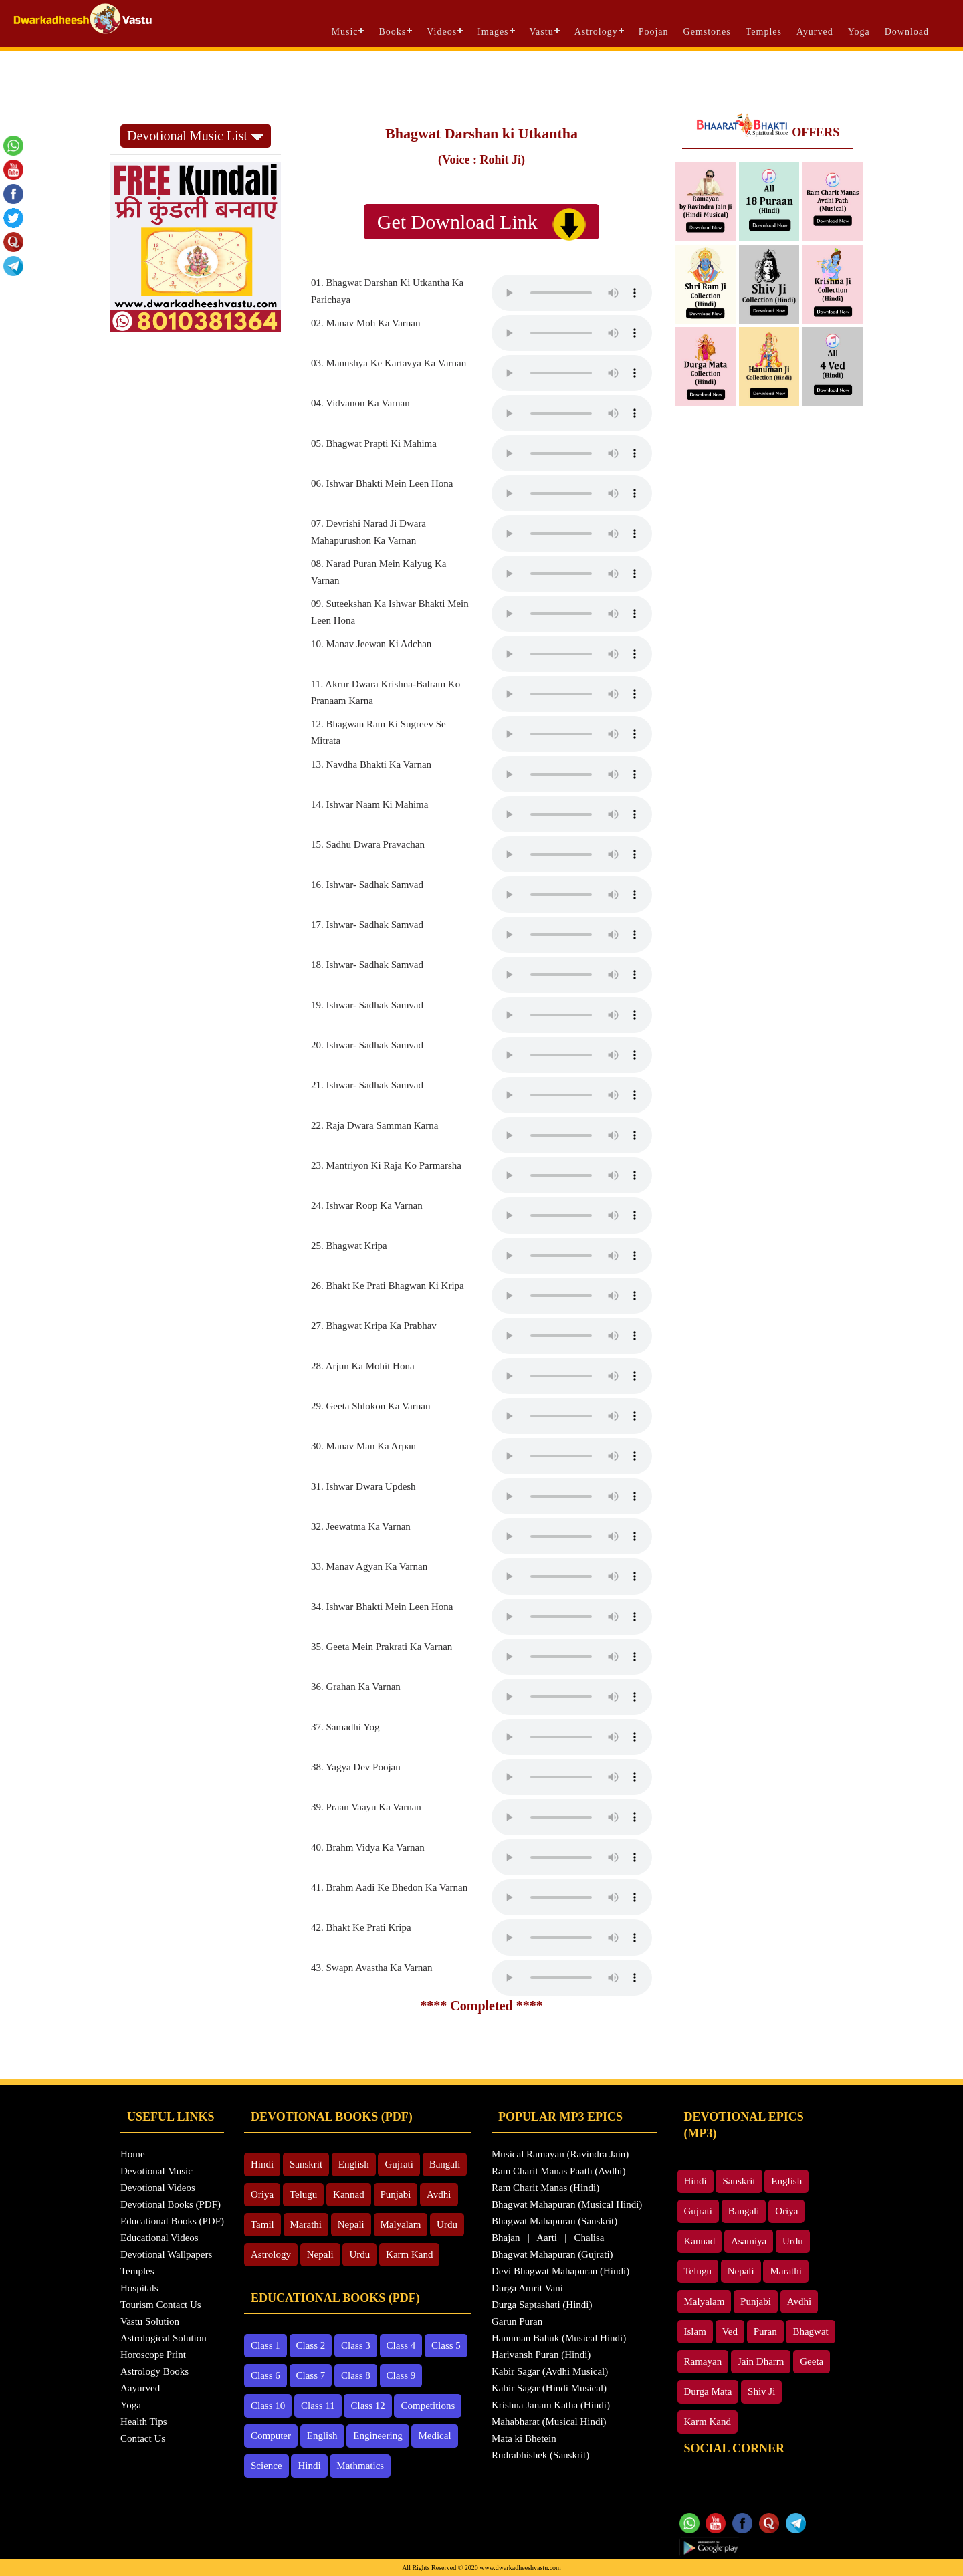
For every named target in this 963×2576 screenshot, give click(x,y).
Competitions (428, 2405)
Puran (765, 2331)
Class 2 (311, 2345)
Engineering (377, 2435)
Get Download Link (481, 224)
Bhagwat (810, 2331)
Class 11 (318, 2405)
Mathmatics (360, 2465)
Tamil (262, 2224)
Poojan (654, 32)
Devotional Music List (195, 135)
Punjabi (396, 2194)
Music (344, 32)
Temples (764, 32)
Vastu (542, 32)
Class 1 (265, 2345)
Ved (730, 2331)
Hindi (262, 2164)
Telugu (303, 2194)
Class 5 (446, 2345)
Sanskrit (306, 2164)
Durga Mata (708, 2391)
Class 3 (355, 2345)
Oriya (262, 2194)
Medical (434, 2435)
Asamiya (748, 2241)
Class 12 (367, 2405)
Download (907, 32)
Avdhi (439, 2194)
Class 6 (265, 2375)
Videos (442, 32)
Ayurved (814, 32)
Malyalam (401, 2224)
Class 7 (311, 2375)
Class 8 (355, 2375)
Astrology (596, 32)
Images (492, 32)
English (353, 2164)
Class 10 (268, 2405)
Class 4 (401, 2345)
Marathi (306, 2224)
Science (266, 2465)
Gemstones (707, 32)
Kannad (348, 2194)
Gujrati (399, 2164)
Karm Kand (409, 2254)
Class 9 (401, 2375)
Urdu (447, 2224)
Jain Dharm (761, 2361)
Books (392, 32)
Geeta (811, 2361)
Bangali (445, 2164)
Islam (695, 2331)
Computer (271, 2435)
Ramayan (703, 2361)
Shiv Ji (761, 2391)
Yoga (859, 32)
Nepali (351, 2224)
